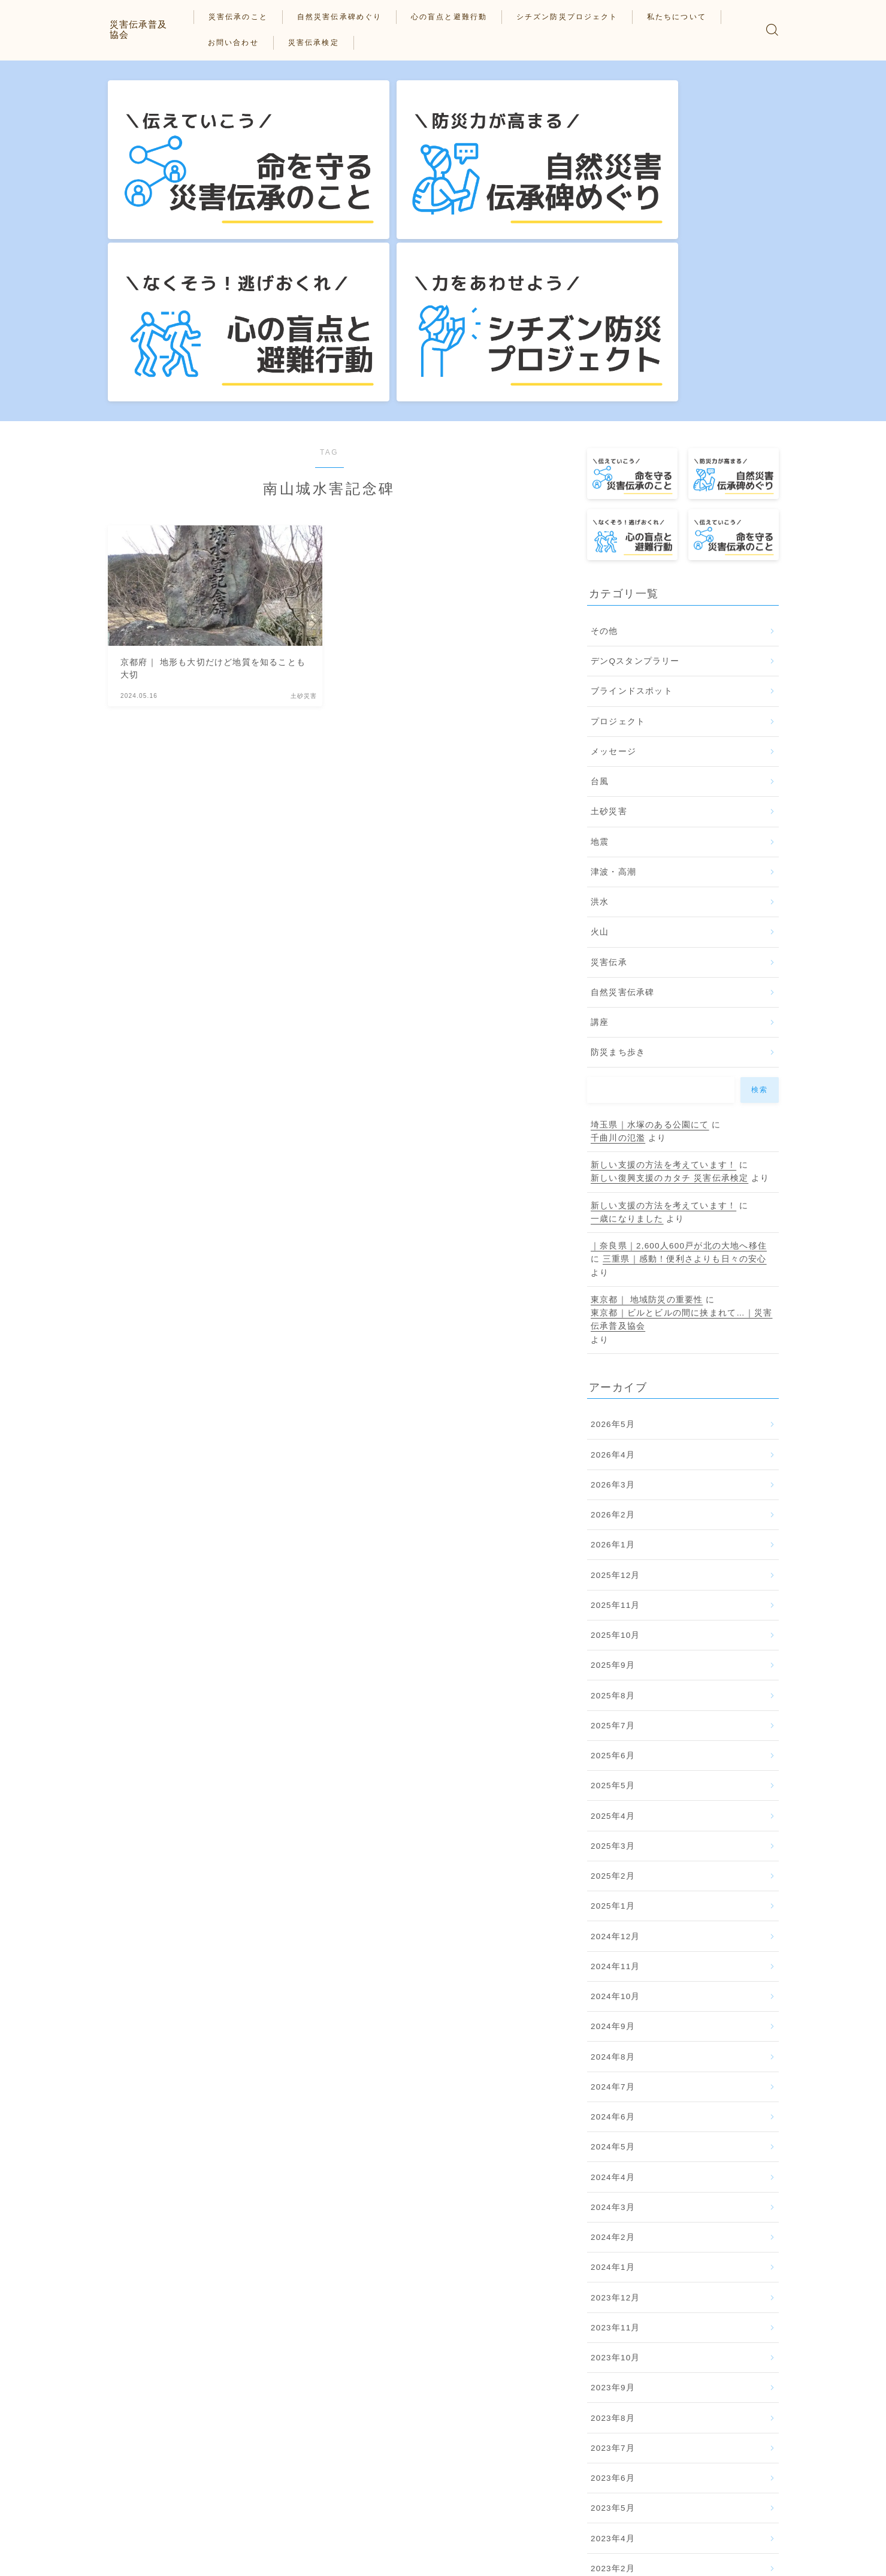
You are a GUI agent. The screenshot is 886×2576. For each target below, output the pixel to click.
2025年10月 (615, 1404)
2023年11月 (615, 2096)
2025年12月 (615, 1344)
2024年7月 (613, 1855)
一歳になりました (627, 987)
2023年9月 (613, 2156)
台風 (600, 550)
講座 (600, 791)
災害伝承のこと (247, 17)
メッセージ (613, 520)
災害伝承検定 (322, 42)
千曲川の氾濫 (618, 906)
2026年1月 (613, 1314)
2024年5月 (613, 1916)
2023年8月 (613, 2186)
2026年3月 (613, 1253)
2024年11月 (615, 1735)
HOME (121, 2522)
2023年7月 (613, 2216)
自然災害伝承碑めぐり (348, 17)
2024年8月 (613, 1825)
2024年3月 (613, 1976)
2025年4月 (613, 1584)
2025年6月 (613, 1524)
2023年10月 (615, 2127)
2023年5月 (613, 2277)
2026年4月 (613, 1223)
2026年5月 (613, 1193)
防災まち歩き (618, 821)
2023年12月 (615, 2066)
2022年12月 (615, 2367)
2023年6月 (613, 2247)
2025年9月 (613, 1434)
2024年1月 (613, 2036)
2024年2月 (613, 2006)
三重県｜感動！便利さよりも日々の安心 (685, 1028)
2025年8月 (613, 1464)
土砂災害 (609, 580)
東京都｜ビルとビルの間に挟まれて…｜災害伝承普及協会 (682, 1089)
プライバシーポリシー (147, 2558)
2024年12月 (615, 1705)
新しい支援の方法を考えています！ (663, 933)
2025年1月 (613, 1675)
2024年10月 (615, 1765)
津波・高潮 (613, 640)
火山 (600, 701)
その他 (604, 399)
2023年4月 (613, 2307)
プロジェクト (618, 490)
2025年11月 (615, 1373)
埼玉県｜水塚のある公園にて (650, 893)
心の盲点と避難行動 (458, 17)
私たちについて (685, 17)
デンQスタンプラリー (635, 429)
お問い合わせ (242, 42)
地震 (600, 610)
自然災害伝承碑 (622, 761)
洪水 (600, 670)
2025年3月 (613, 1614)
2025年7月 (613, 1494)
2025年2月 (613, 1645)
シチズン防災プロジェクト (576, 17)
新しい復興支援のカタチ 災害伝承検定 (669, 947)
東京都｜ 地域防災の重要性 (647, 1068)
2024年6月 (613, 1886)
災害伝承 (609, 731)
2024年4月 (613, 1946)
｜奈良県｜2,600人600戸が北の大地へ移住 (679, 1015)
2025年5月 (613, 1554)
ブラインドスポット (632, 460)
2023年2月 (613, 2337)
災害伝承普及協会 (148, 29)
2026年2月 (613, 1284)
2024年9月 (613, 1795)
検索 (759, 858)
